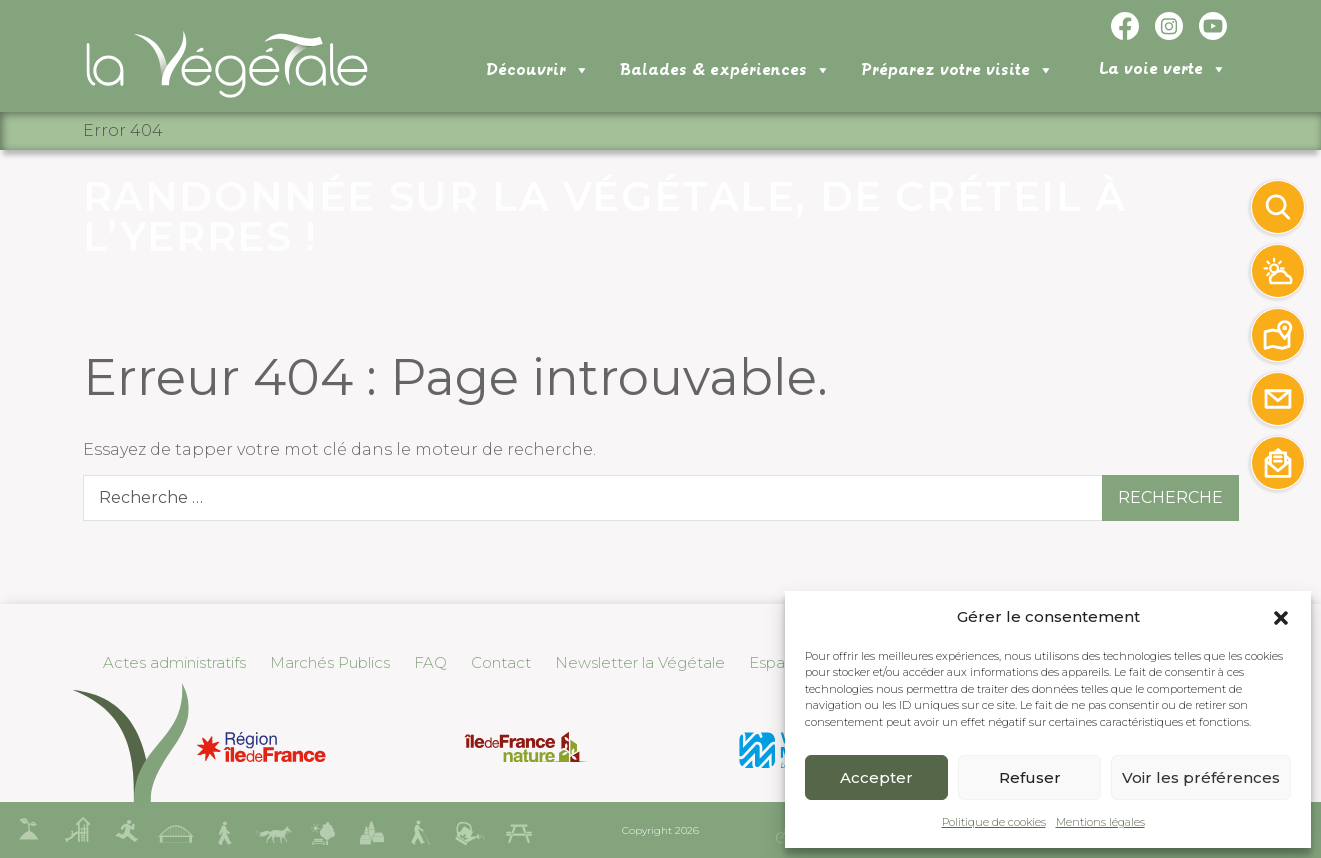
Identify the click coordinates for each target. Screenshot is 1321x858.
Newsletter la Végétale (640, 662)
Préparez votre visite (957, 70)
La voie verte (1163, 69)
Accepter (876, 777)
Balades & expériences (725, 70)
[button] (1281, 617)
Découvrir (538, 70)
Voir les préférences (1201, 777)
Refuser (1030, 777)
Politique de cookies (994, 822)
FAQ (430, 662)
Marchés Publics (330, 662)
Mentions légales (1100, 822)
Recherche (1170, 497)
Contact (501, 662)
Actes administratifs (174, 662)
